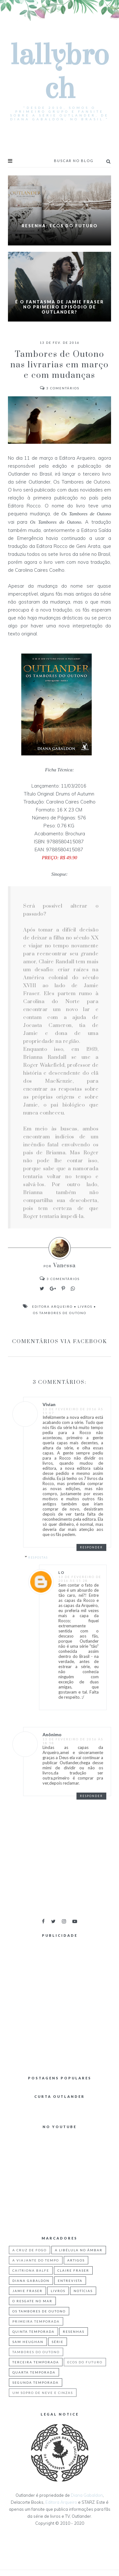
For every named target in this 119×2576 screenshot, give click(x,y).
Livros (85, 1306)
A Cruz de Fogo (29, 2250)
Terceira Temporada (35, 2362)
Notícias (83, 2291)
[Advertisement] (59, 2002)
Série (57, 2342)
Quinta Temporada (33, 2331)
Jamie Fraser (27, 2291)
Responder (91, 1547)
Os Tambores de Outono (59, 1313)
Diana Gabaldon (31, 2280)
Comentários (59, 388)
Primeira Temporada (36, 2321)
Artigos (76, 2260)
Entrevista (70, 2280)
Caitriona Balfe (30, 2270)
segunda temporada (35, 2382)
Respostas (38, 1557)
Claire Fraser (73, 2270)
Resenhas (73, 2331)
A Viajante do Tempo (35, 2260)
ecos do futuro (84, 2362)
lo (61, 1572)
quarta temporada (34, 2372)
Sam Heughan (27, 2342)
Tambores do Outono (36, 2352)
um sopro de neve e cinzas (42, 2393)
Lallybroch (59, 72)
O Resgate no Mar (32, 2301)
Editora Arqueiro (52, 1306)
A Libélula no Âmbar (78, 2250)
